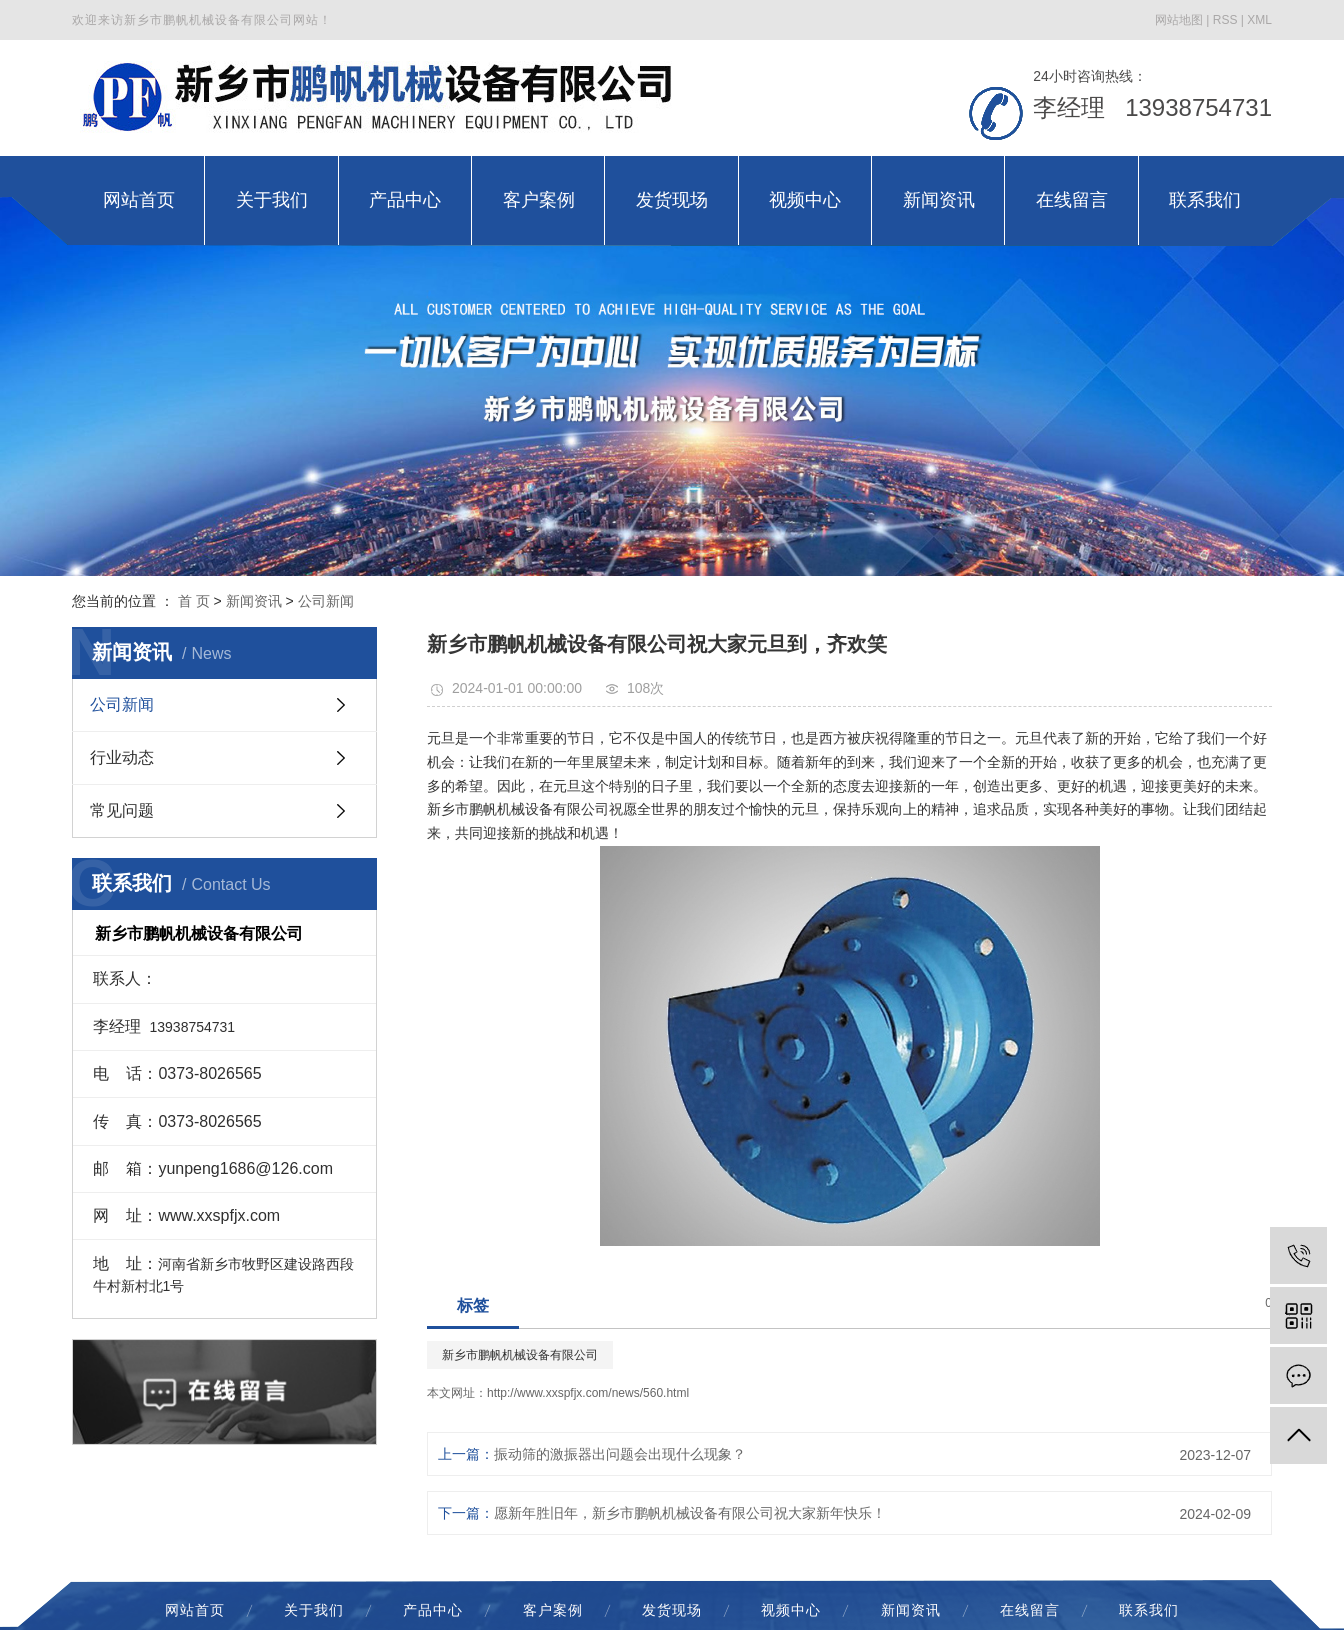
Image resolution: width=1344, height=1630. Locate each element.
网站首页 (195, 1610)
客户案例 (553, 1610)
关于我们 (314, 1610)
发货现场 (672, 1610)
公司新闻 (326, 601)
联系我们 (1149, 1610)
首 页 (194, 601)
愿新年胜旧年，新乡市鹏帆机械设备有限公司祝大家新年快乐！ (690, 1513)
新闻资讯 (254, 601)
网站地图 (1179, 20)
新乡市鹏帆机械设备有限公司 (520, 1355)
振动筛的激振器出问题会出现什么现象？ (620, 1454)
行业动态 (122, 757)
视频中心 (791, 1610)
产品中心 (433, 1610)
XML (1259, 20)
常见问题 (122, 810)
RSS (1225, 20)
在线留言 (1030, 1610)
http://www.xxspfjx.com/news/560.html (588, 1393)
